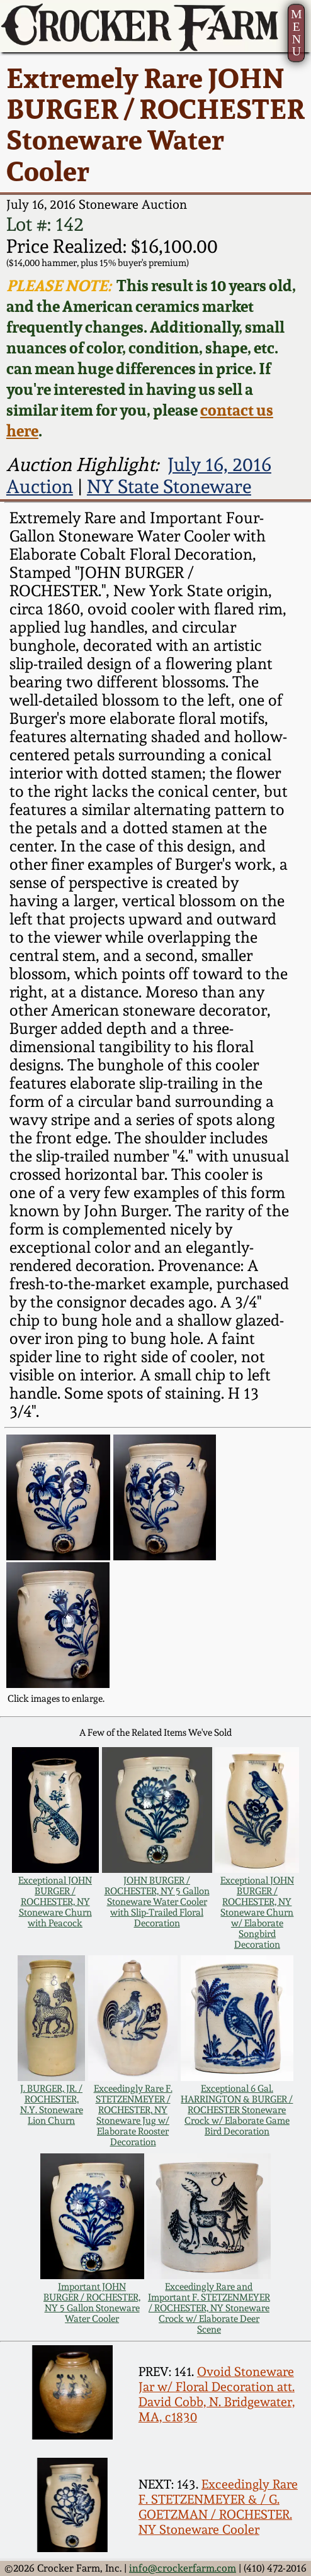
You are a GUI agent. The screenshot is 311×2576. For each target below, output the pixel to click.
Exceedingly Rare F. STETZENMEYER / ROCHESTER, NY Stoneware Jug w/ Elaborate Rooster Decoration (133, 2115)
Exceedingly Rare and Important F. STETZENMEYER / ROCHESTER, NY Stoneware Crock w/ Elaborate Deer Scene (209, 2307)
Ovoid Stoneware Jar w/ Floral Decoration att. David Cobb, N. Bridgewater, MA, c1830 (217, 2394)
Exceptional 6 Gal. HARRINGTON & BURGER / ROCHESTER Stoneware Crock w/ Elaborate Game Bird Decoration (237, 2109)
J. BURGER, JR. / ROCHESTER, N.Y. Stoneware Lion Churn (51, 2104)
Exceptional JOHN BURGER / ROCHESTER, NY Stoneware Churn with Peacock (55, 1901)
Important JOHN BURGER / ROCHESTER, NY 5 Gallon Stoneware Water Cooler (91, 2302)
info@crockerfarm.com (182, 2568)
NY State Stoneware (169, 486)
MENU (296, 32)
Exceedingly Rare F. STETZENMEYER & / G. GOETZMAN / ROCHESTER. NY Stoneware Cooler (218, 2507)
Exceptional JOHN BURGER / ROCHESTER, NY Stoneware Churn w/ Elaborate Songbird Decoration (257, 1912)
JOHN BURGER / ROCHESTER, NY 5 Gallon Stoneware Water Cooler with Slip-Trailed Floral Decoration (157, 1901)
